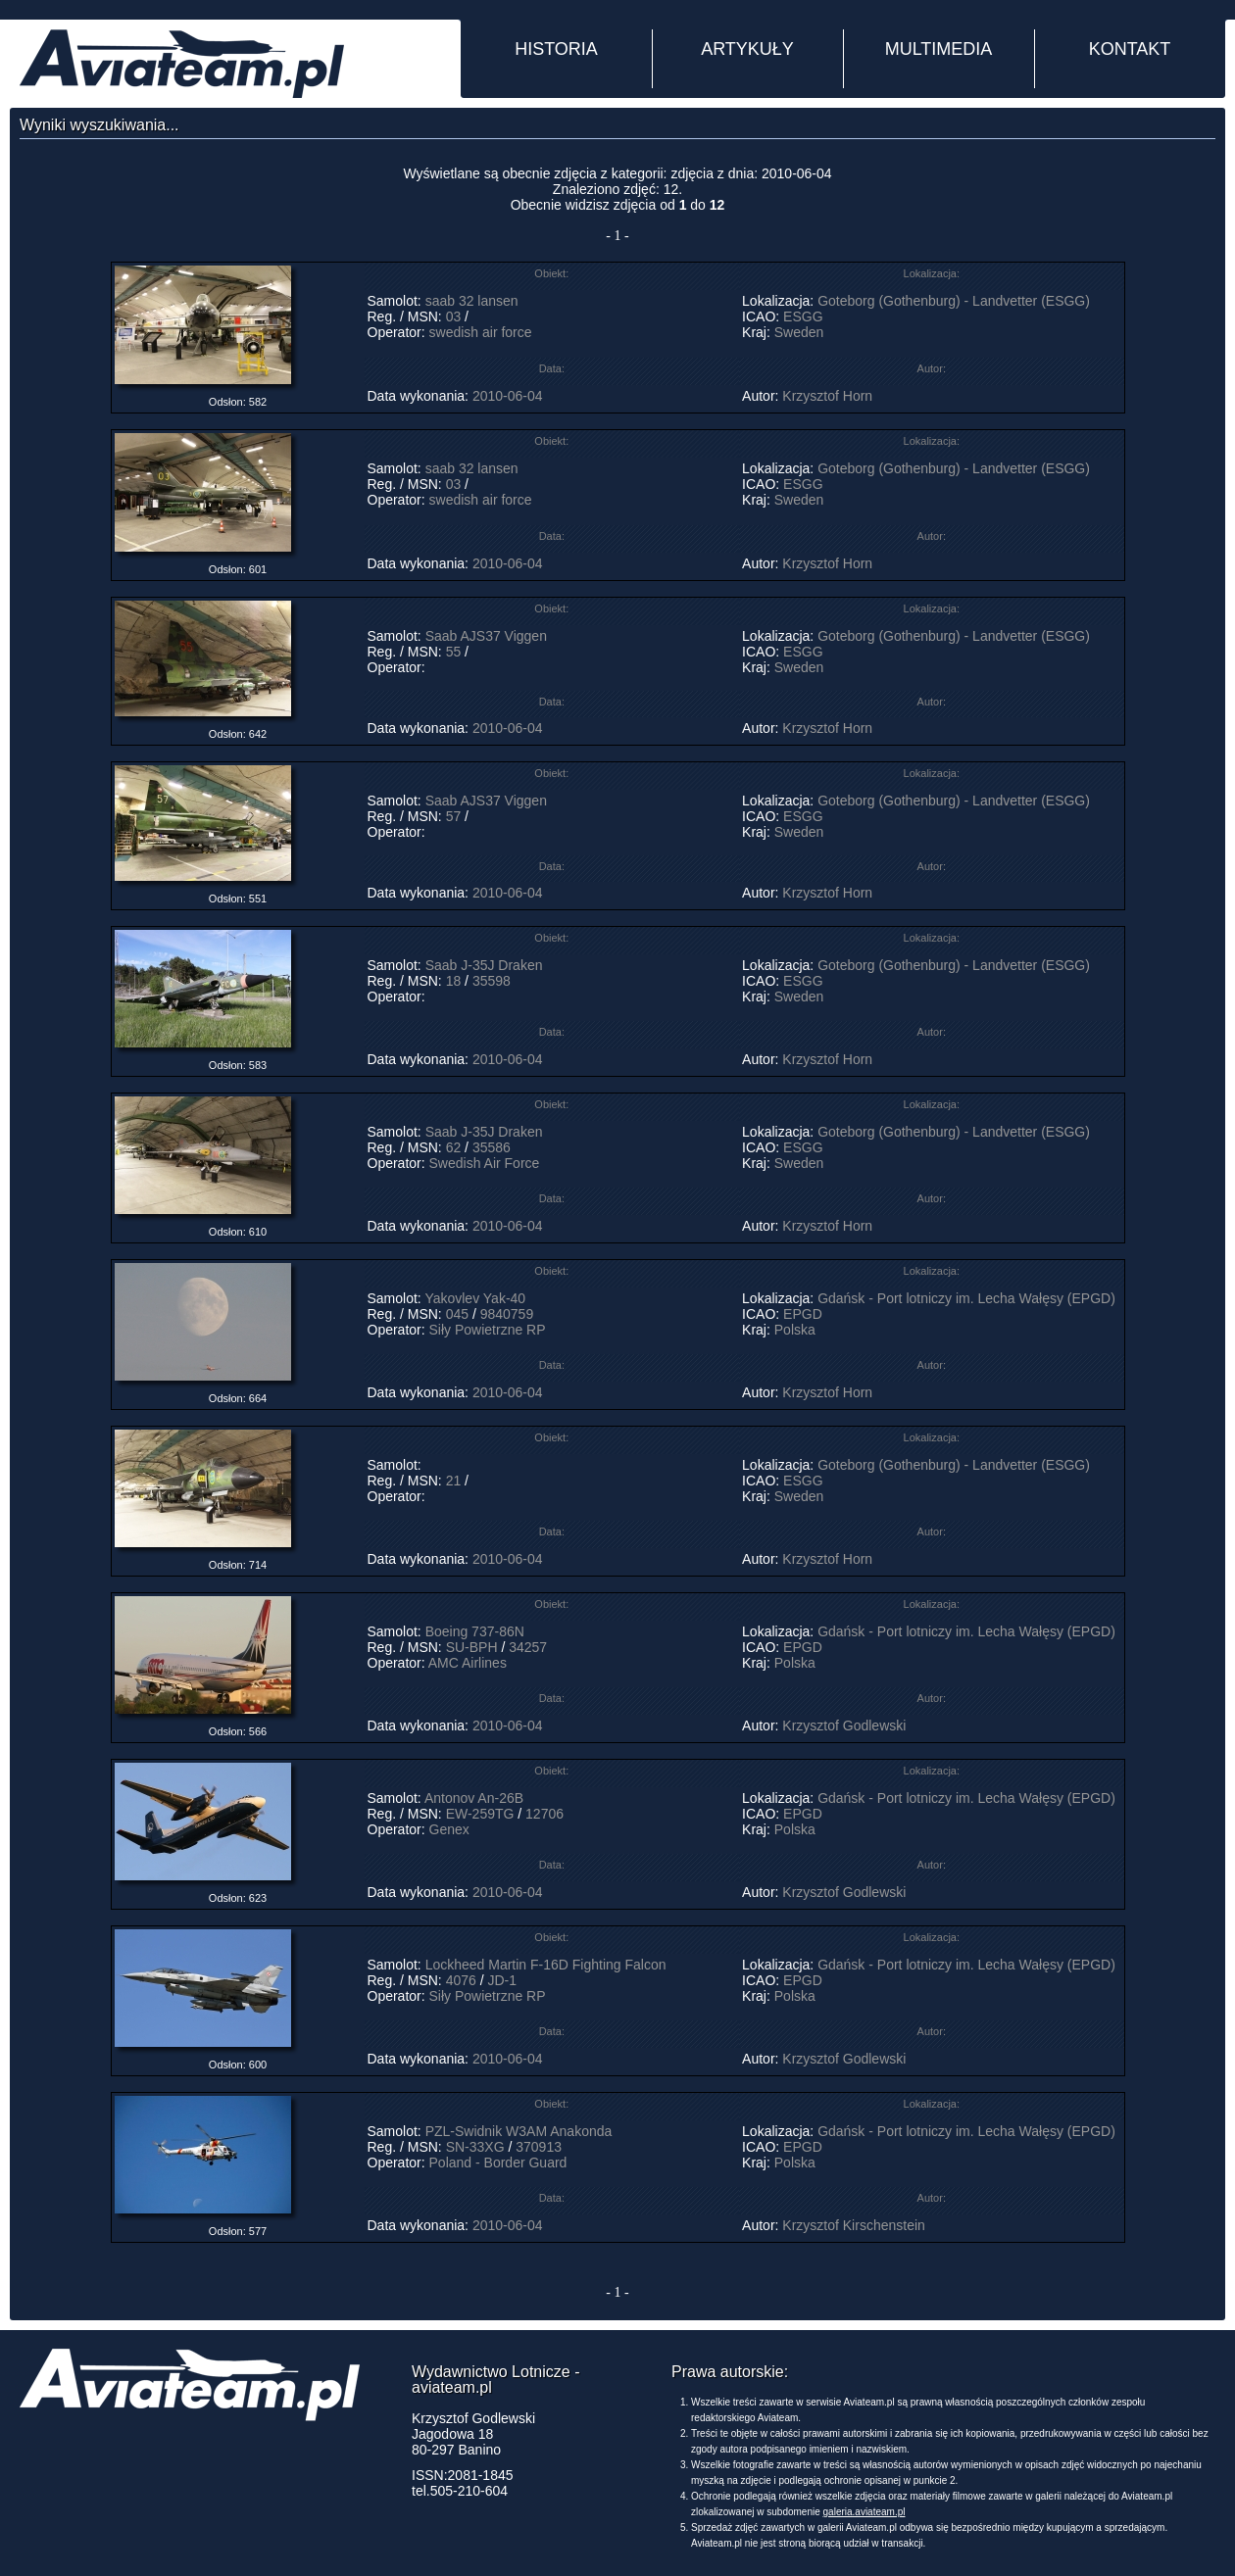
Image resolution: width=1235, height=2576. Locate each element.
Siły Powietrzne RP (487, 1329)
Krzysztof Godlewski (844, 1725)
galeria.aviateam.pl (864, 2511)
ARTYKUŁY (747, 49)
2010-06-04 (507, 396)
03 (454, 316)
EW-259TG (480, 1814)
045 (457, 1314)
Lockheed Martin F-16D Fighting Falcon (546, 1964)
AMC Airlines (467, 1663)
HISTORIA (556, 49)
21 (454, 1480)
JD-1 (502, 1980)
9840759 (507, 1314)
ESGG (802, 316)
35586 (493, 1147)
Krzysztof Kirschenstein (853, 2225)
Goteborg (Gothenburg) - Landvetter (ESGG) (953, 301)
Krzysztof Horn (827, 396)
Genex (449, 1829)
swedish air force (480, 332)
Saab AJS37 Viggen (486, 636)
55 (454, 651)
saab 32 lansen (472, 301)
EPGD (802, 1314)
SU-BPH (472, 1647)
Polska (794, 1329)
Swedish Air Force (484, 1163)
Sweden (799, 332)
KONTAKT (1130, 49)
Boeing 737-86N (474, 1631)
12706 (544, 1814)
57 (454, 816)
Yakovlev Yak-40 (474, 1298)
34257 (528, 1647)
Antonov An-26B (473, 1798)
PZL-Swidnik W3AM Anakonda (519, 2131)
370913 (539, 2147)
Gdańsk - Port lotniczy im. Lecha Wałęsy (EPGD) (966, 1298)
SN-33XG (475, 2147)
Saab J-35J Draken (486, 965)
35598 (493, 981)
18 (454, 981)
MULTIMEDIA (939, 49)
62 (454, 1147)
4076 (461, 1980)
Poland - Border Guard (498, 2162)
